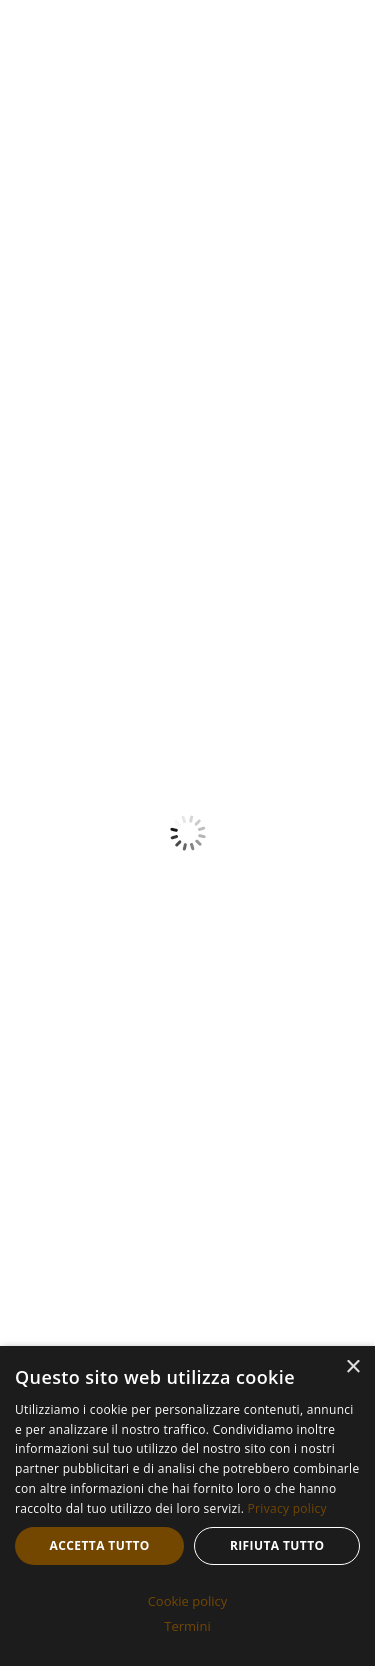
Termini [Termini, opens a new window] (187, 1626)
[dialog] (187, 1506)
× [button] (352, 1367)
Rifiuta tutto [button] (277, 1545)
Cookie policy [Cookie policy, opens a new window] (188, 1601)
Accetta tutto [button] (100, 1545)
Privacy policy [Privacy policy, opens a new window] (287, 1508)
